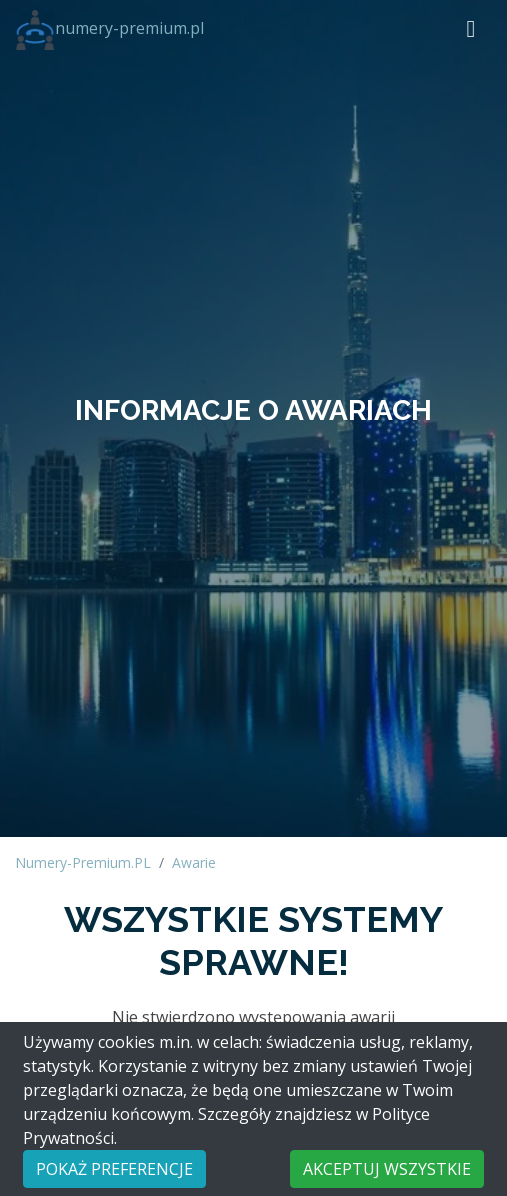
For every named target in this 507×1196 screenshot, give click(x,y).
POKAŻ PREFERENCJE (114, 1169)
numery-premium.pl (109, 28)
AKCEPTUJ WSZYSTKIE (387, 1169)
